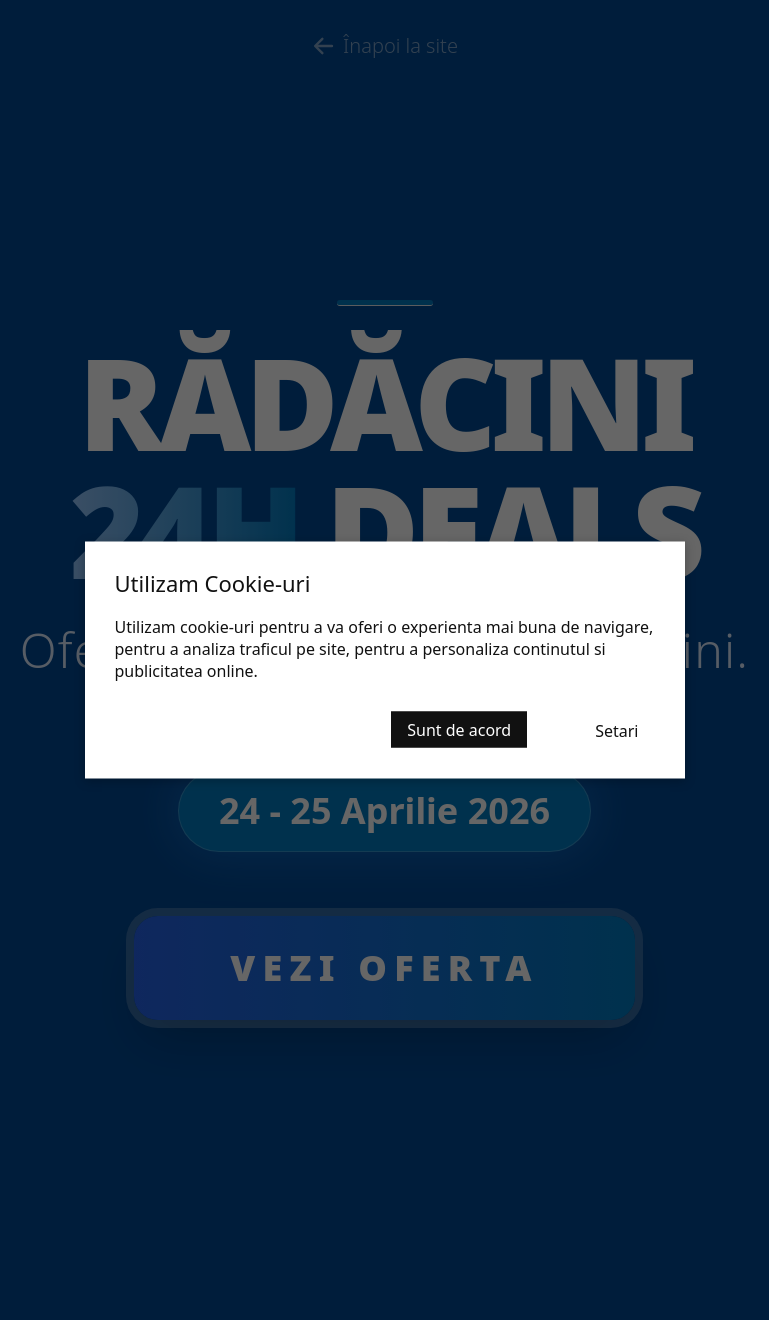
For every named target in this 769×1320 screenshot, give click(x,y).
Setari (616, 731)
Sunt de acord (459, 730)
